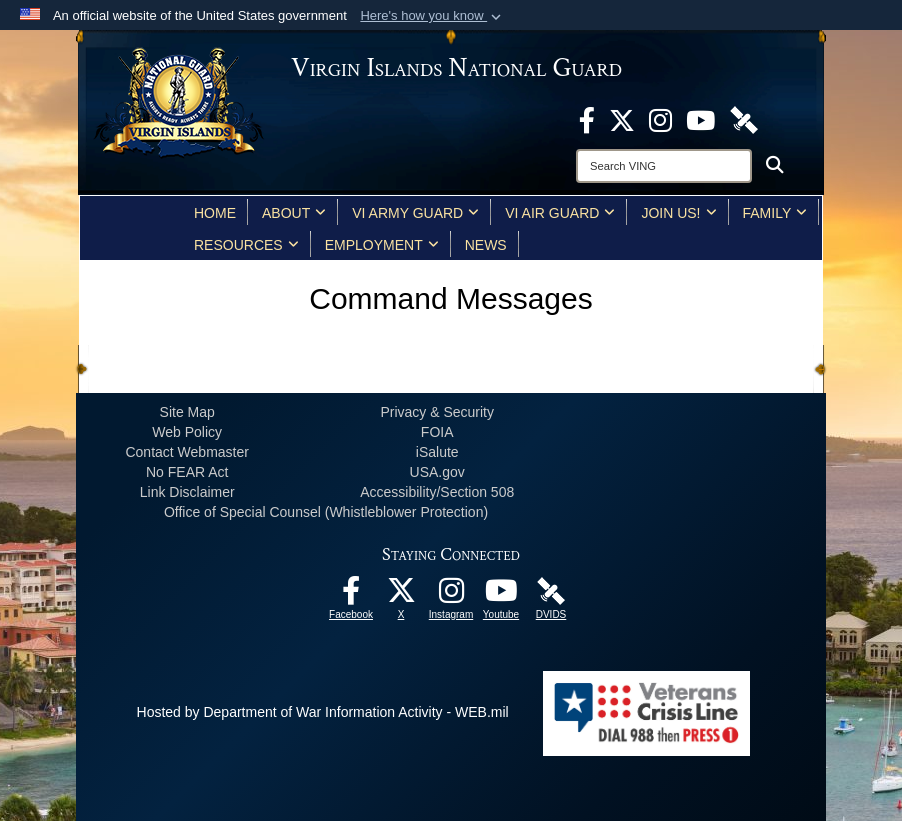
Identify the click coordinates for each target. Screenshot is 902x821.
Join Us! (678, 213)
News (486, 245)
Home (215, 213)
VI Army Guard (415, 213)
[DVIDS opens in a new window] (744, 119)
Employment (382, 245)
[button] (432, 16)
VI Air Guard (560, 213)
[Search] (664, 166)
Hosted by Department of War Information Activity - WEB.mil (323, 712)
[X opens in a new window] (622, 119)
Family (775, 213)
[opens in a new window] (587, 119)
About (294, 213)
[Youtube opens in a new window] (700, 119)
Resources (246, 245)
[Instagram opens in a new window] (660, 119)
